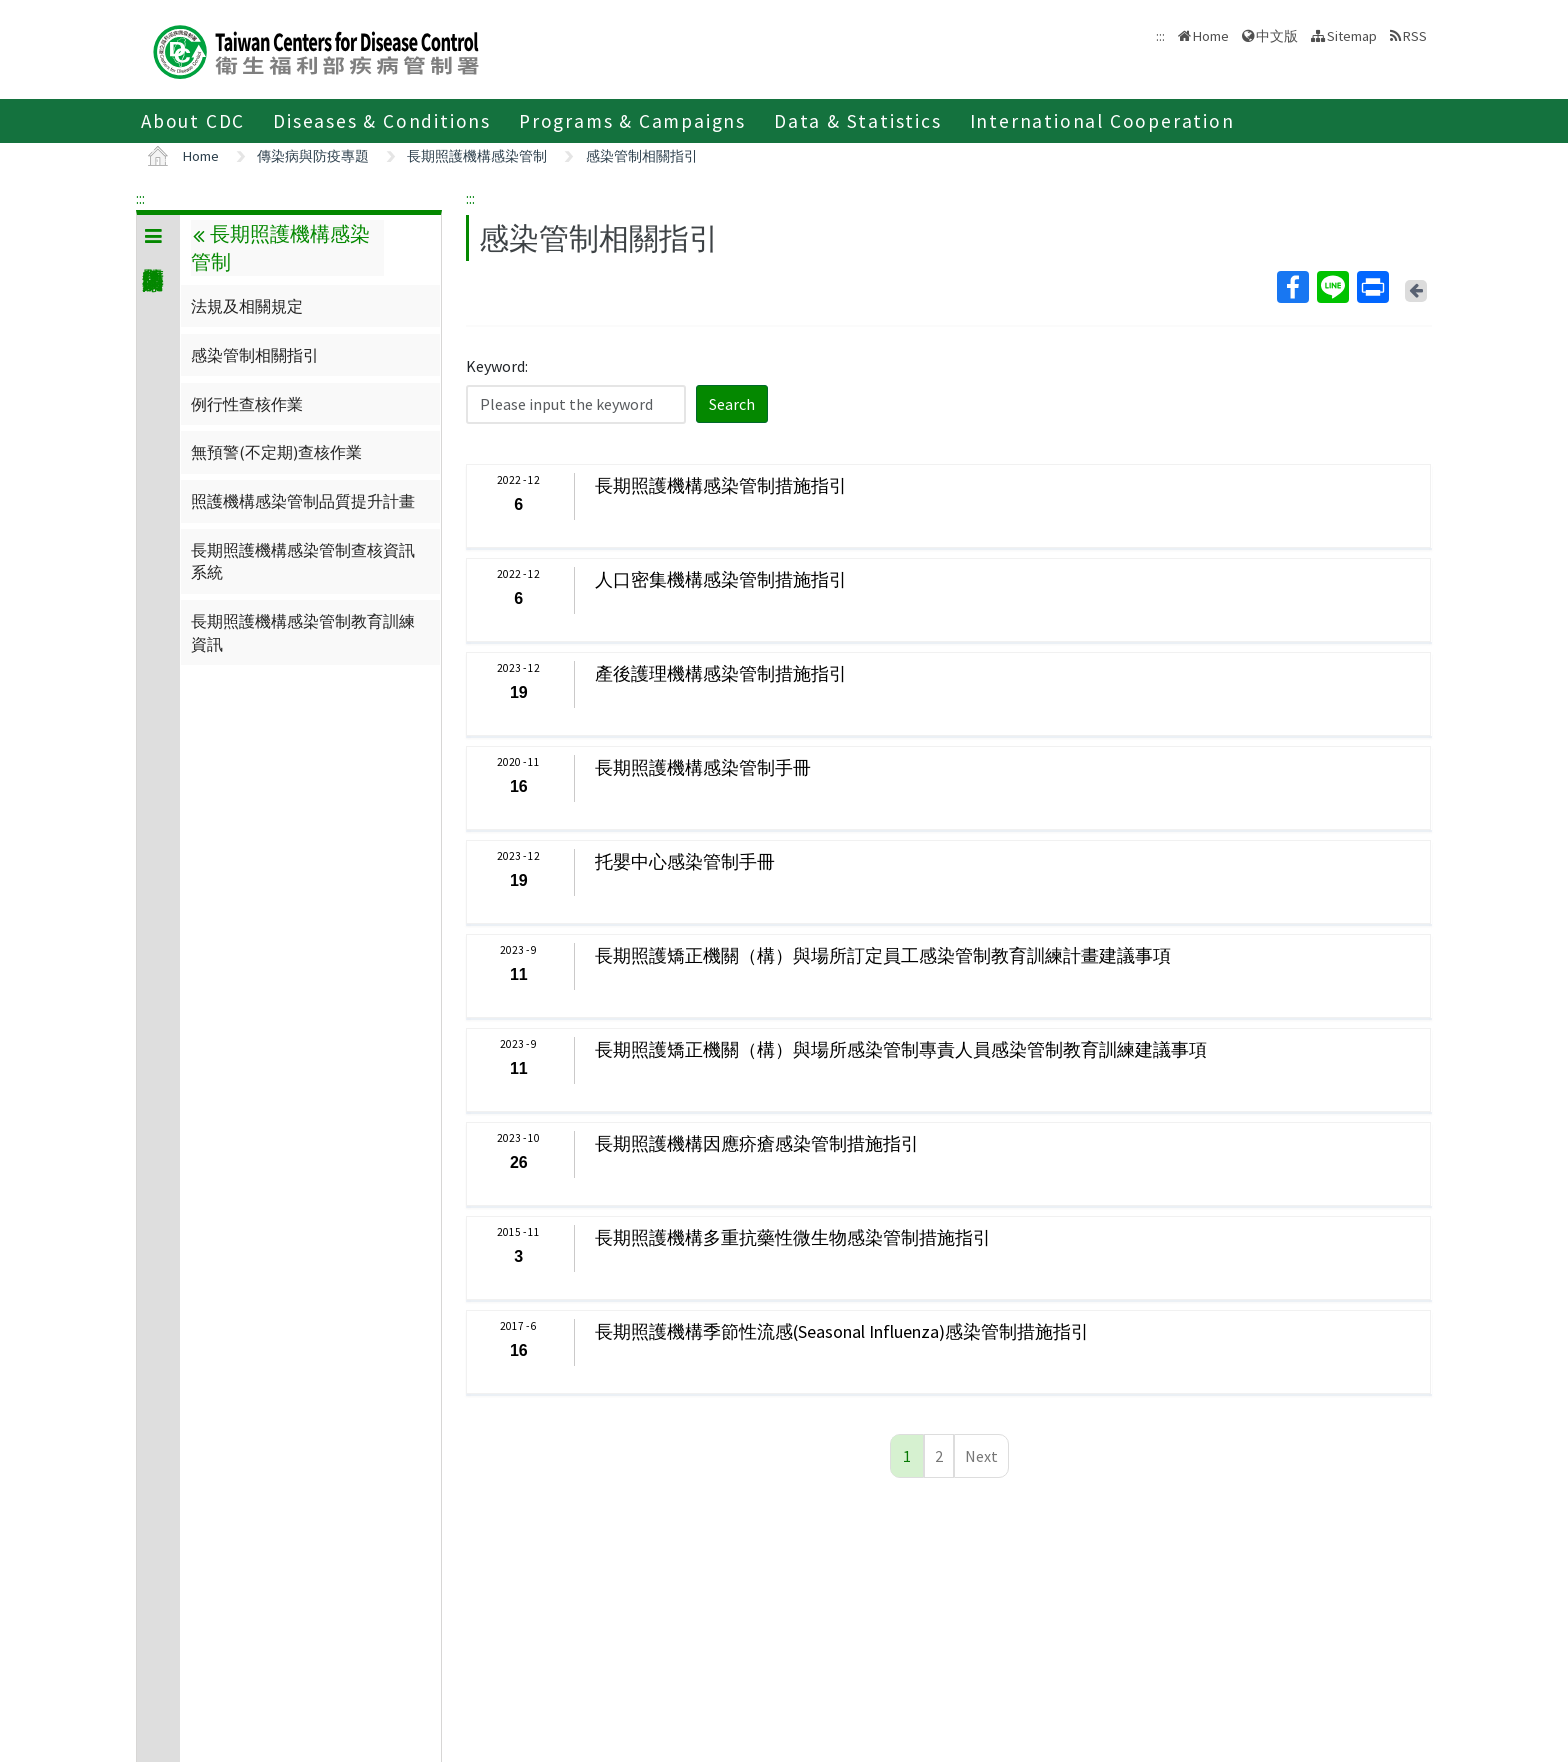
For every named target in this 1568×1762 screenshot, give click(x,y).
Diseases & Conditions (382, 121)
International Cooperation (1102, 121)
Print (1372, 287)
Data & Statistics (858, 121)
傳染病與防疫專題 (313, 156)
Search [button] (732, 404)
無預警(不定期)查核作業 (276, 452)
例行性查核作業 (247, 404)
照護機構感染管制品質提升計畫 (303, 501)
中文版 (1277, 36)
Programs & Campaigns (632, 121)
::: (140, 198)
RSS (1415, 36)
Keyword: (497, 366)
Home (1211, 36)
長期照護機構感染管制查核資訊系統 (303, 561)
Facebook (1292, 287)
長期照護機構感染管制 (477, 156)
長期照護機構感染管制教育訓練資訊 (303, 632)
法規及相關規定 (247, 306)
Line (1332, 287)
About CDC (193, 121)
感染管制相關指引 (642, 156)
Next (981, 1456)
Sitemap (1352, 36)
